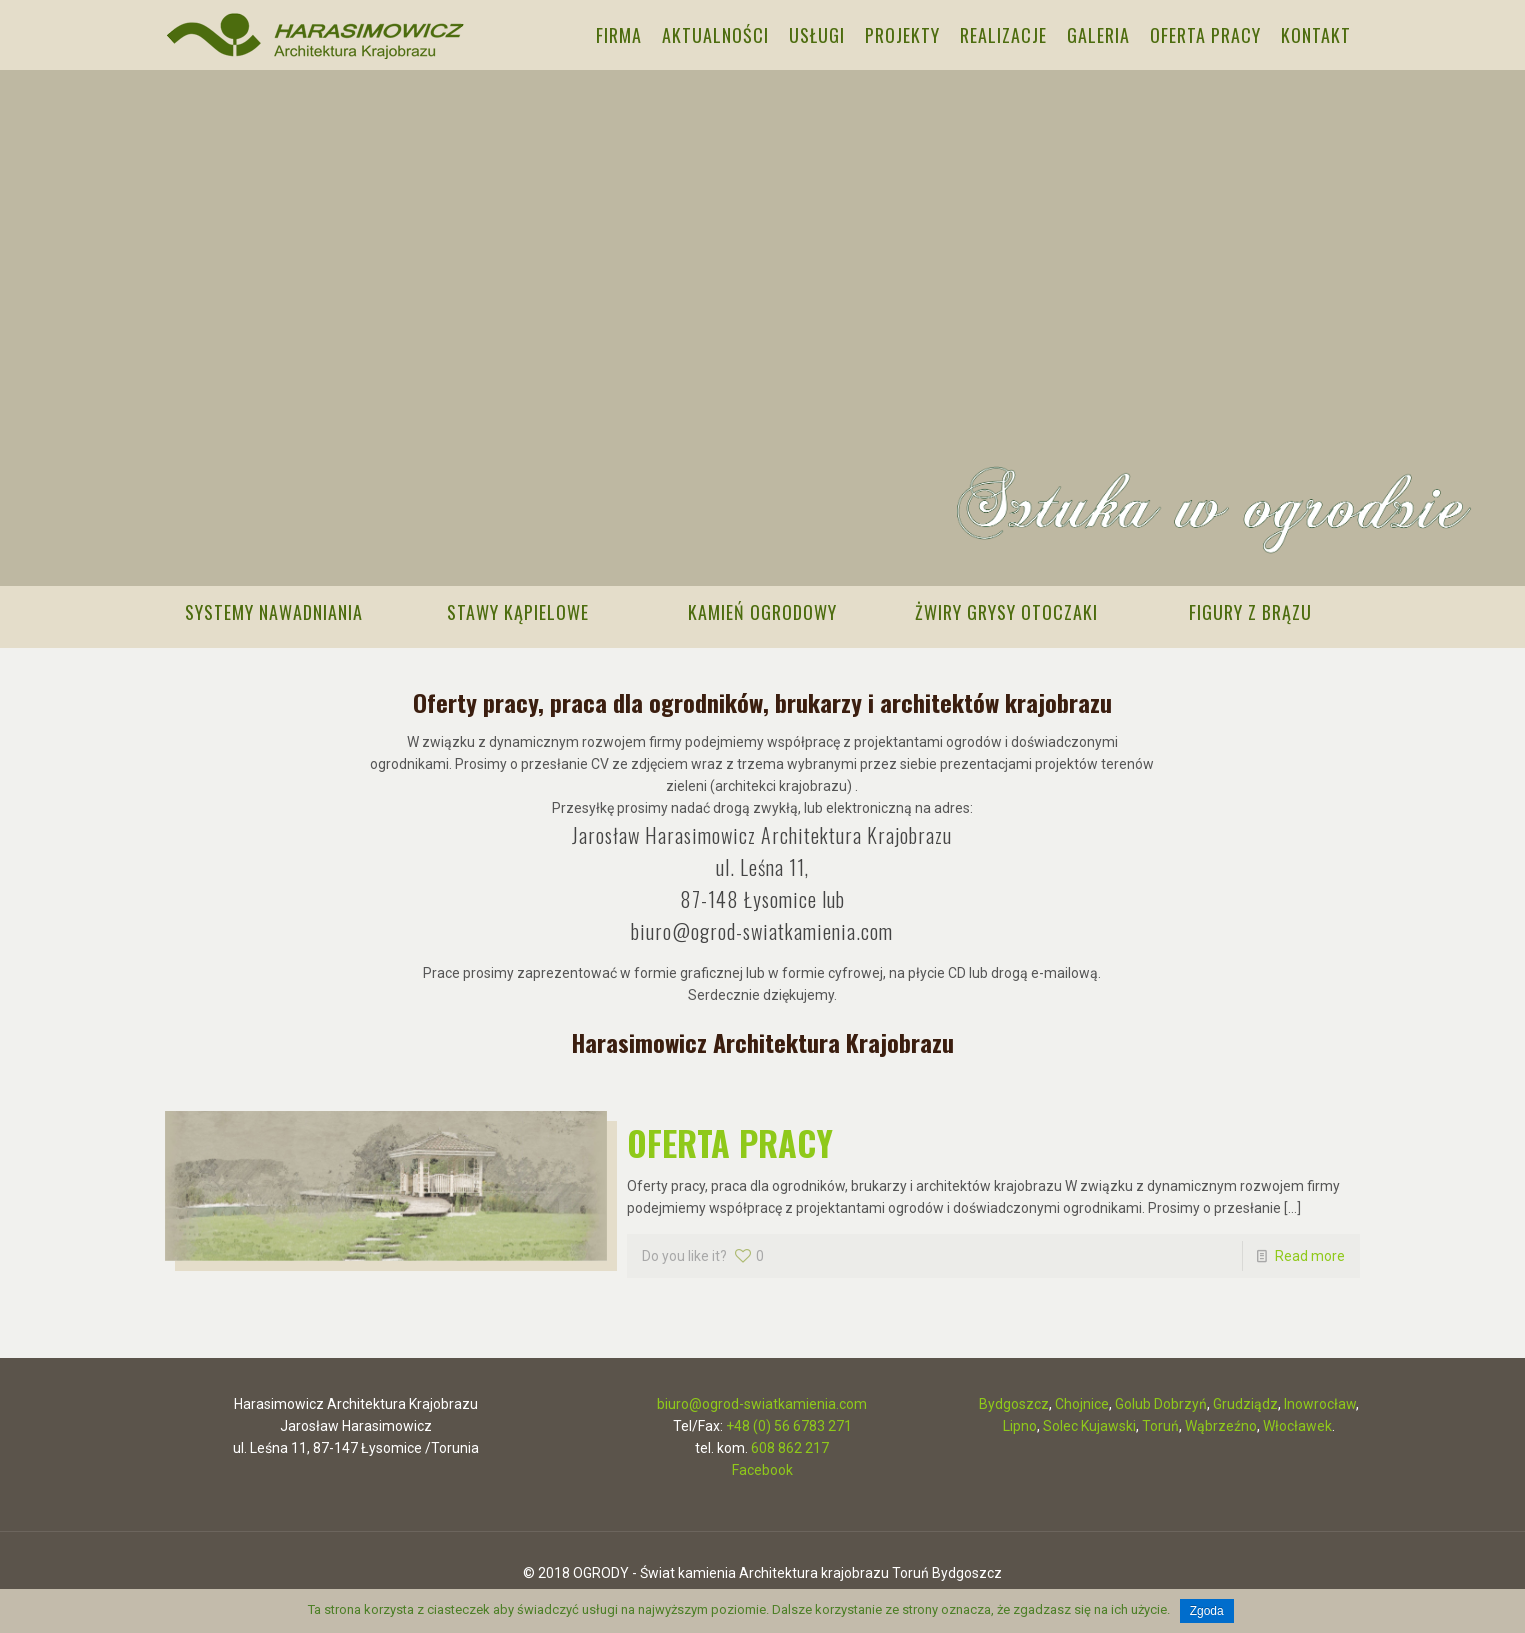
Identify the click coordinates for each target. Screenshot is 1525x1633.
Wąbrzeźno (1221, 1423)
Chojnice (1082, 1401)
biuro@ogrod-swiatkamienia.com (762, 928)
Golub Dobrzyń (1161, 1401)
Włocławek (1297, 1423)
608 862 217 (790, 1445)
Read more (1310, 1253)
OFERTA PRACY (730, 1139)
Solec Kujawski (1089, 1423)
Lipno (1020, 1423)
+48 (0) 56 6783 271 (789, 1423)
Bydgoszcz (1014, 1401)
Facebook (762, 1467)
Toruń (1160, 1423)
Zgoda (1207, 1611)
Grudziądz (1245, 1401)
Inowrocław (1320, 1401)
